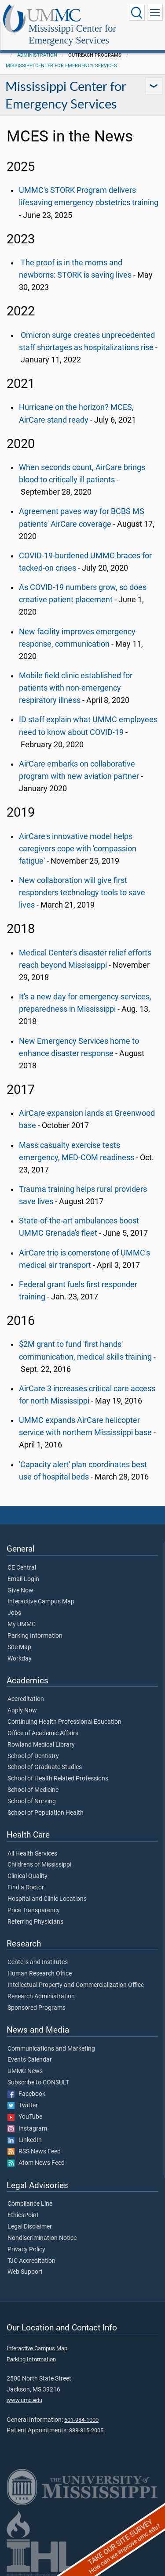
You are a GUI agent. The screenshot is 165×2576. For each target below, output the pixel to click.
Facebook (26, 2094)
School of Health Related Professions (57, 1778)
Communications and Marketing (51, 2048)
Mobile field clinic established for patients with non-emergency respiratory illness (75, 688)
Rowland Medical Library (41, 1744)
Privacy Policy (26, 2249)
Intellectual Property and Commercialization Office (75, 1985)
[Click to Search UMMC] (137, 13)
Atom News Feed (36, 2163)
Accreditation (25, 1699)
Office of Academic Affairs (42, 1733)
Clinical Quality (27, 1876)
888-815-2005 (86, 2430)
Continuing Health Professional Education (64, 1722)
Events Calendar (29, 2059)
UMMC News (25, 2071)
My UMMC (21, 1624)
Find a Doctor (25, 1887)
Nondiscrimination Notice (42, 2238)
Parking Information (34, 1635)
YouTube (24, 2116)
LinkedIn (24, 2140)
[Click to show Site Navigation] (155, 13)
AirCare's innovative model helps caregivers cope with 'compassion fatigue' (77, 848)
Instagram (27, 2128)
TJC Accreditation (31, 2261)
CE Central (21, 1567)
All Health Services (32, 1853)
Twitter (22, 2105)
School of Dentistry (33, 1756)
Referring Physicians (35, 1921)
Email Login (23, 1579)
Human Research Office (39, 1973)
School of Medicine (33, 1790)
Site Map (19, 1647)
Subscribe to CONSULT (38, 2082)
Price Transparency (33, 1910)
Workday (19, 1658)
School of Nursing (31, 1801)
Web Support (25, 2272)
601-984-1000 (81, 2420)
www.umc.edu (24, 2400)
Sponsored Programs (36, 2008)
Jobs (14, 1613)
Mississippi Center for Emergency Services (72, 34)
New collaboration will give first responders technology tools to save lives (82, 892)
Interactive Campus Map (40, 1601)
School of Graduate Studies (44, 1767)
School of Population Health (45, 1812)
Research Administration (41, 1996)
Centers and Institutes (37, 1962)
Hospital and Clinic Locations (47, 1899)
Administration (37, 55)
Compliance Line (29, 2203)
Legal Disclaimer (29, 2226)
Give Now (20, 1590)
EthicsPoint (23, 2215)
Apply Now (22, 1710)
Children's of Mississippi (39, 1864)
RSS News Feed (34, 2151)
